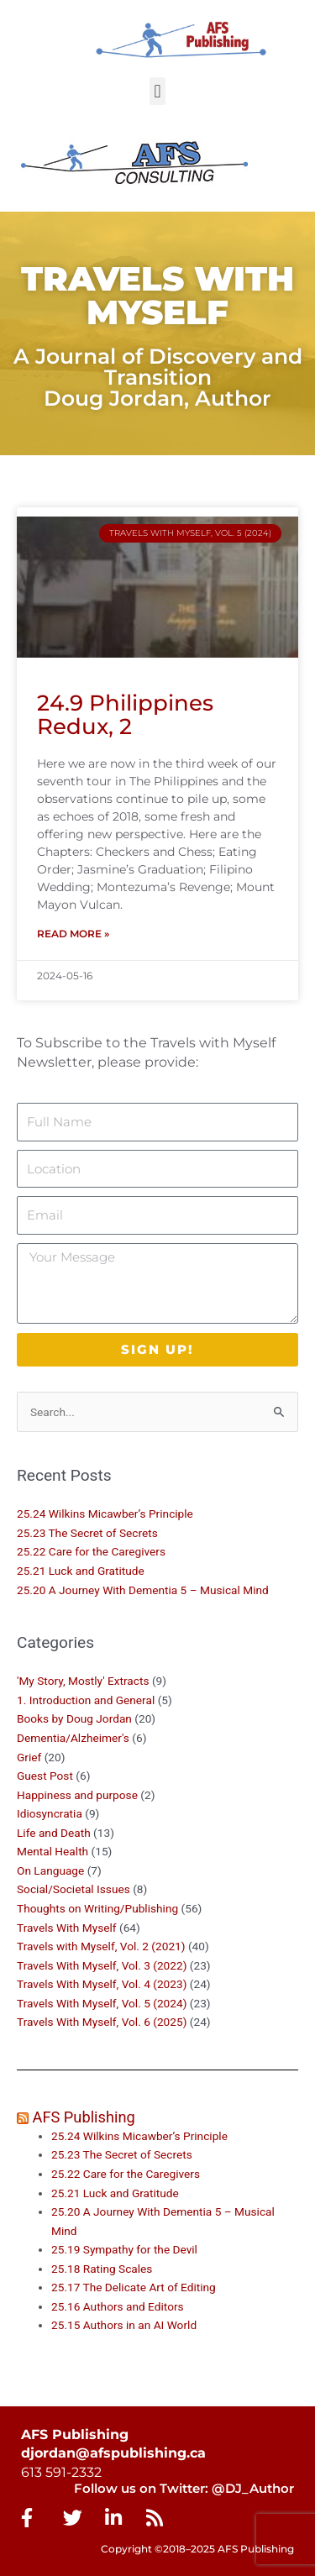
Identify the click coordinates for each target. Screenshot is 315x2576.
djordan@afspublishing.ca (113, 2453)
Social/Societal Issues (73, 1889)
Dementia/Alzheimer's (73, 1737)
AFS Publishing (84, 2117)
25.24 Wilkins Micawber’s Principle (105, 1513)
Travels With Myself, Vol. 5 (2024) (101, 2003)
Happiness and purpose (77, 1795)
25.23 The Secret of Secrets (87, 1533)
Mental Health (52, 1851)
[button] (157, 91)
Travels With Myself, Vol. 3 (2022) (101, 1965)
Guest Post (45, 1775)
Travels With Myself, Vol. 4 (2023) (101, 1984)
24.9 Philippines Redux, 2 (125, 715)
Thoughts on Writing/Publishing (97, 1908)
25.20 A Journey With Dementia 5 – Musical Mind (143, 1590)
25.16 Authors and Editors (117, 2306)
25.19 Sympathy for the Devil (124, 2249)
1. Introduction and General (86, 1700)
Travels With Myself (67, 1927)
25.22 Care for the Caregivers (92, 1551)
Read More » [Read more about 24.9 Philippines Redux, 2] (73, 933)
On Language (50, 1870)
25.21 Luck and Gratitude (80, 1570)
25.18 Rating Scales (101, 2268)
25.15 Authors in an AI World (124, 2325)
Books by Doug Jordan (74, 1718)
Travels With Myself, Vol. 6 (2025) (101, 2021)
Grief (29, 1757)
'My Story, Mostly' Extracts (83, 1680)
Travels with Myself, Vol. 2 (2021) (101, 1946)
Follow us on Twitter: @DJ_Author (184, 2488)
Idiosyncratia (49, 1813)
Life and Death (54, 1832)
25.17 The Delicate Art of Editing (133, 2287)
